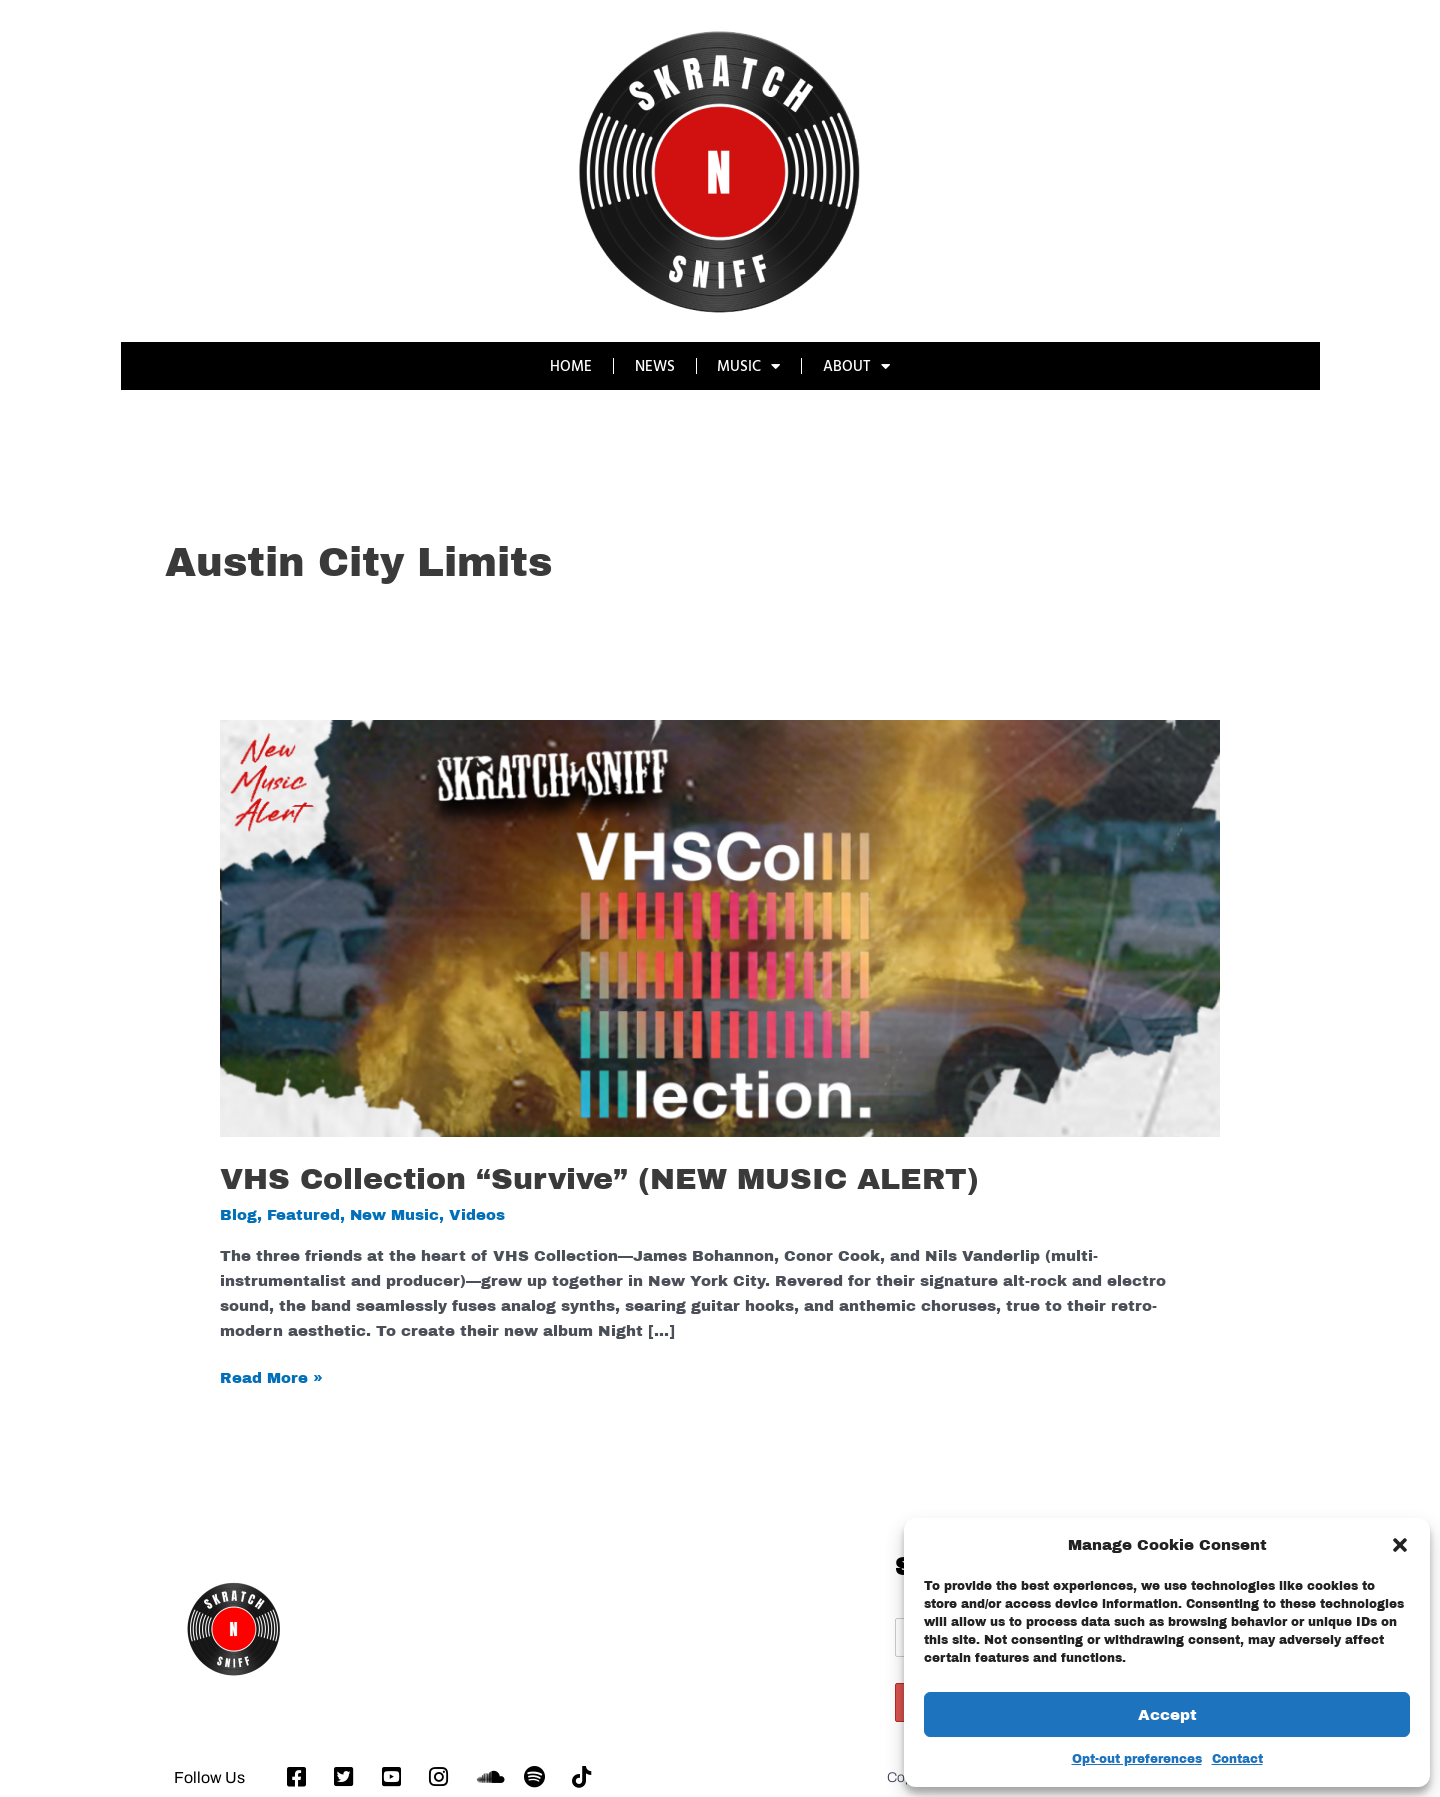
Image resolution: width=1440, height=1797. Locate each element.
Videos (478, 1215)
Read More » (271, 1376)
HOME (571, 365)
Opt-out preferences (1137, 1759)
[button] (1400, 1545)
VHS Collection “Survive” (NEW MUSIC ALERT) (599, 1179)
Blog (238, 1215)
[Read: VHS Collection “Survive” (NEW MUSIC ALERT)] (720, 928)
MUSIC (749, 366)
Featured (303, 1215)
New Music (395, 1215)
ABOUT (857, 366)
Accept (1167, 1715)
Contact (1237, 1759)
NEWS (655, 365)
